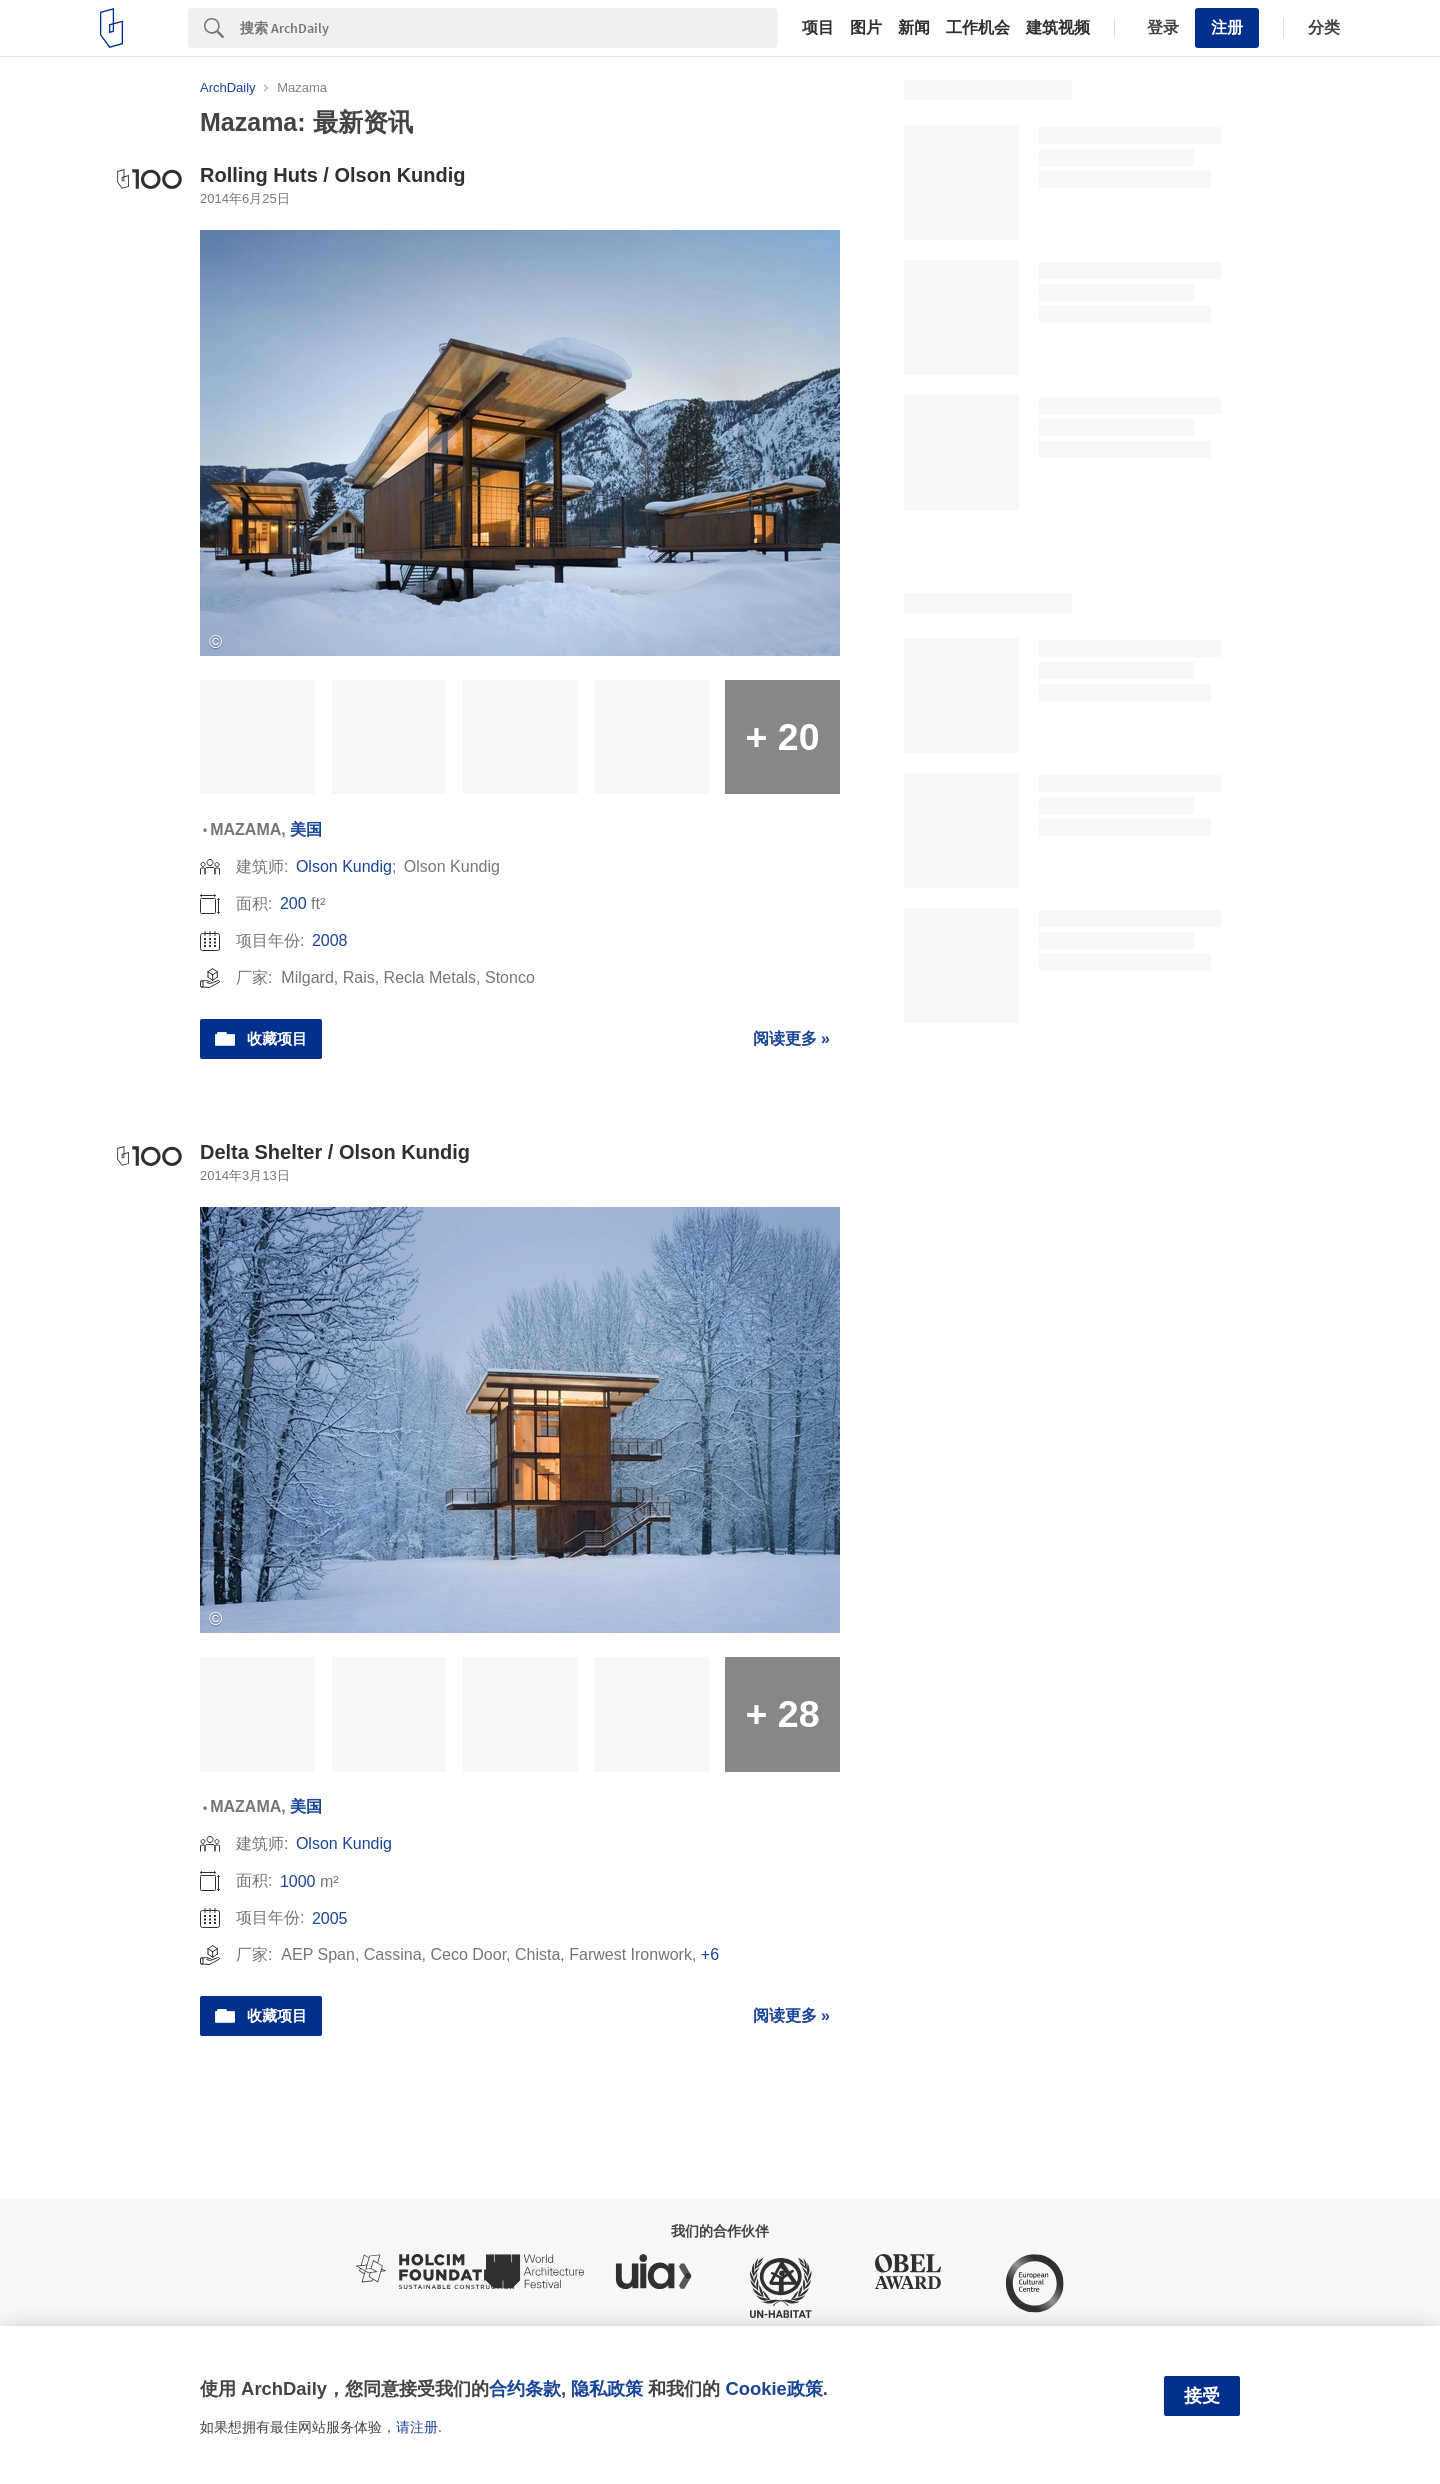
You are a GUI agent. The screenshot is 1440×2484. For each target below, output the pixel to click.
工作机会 (978, 28)
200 (293, 903)
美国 (306, 829)
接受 (1202, 2396)
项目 (818, 28)
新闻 (914, 28)
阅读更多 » (791, 1038)
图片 (866, 28)
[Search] (509, 28)
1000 (298, 1881)
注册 (1227, 27)
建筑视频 (1058, 28)
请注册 (417, 2427)
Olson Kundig (344, 866)
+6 (710, 1954)
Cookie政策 (773, 2388)
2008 (330, 940)
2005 (330, 1918)
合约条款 (525, 2388)
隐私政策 (607, 2388)
